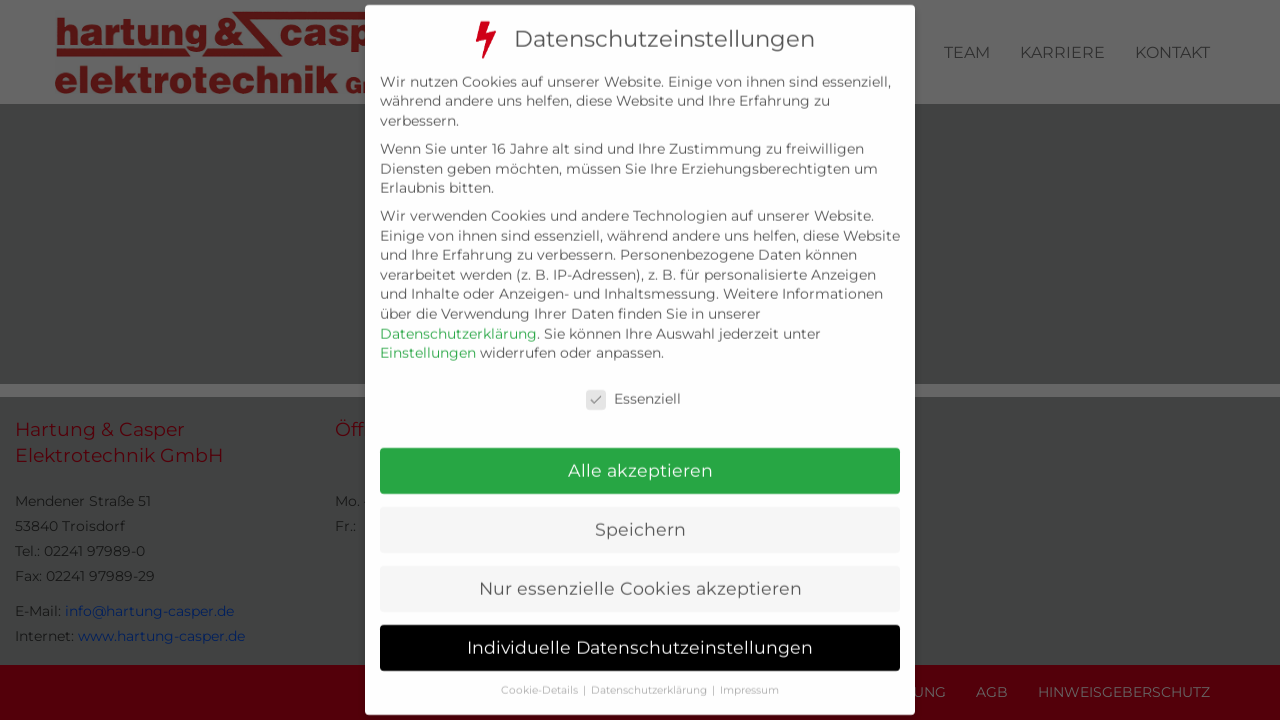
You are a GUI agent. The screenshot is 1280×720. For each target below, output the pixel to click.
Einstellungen (428, 336)
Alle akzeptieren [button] (640, 453)
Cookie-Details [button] (539, 672)
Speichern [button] (640, 512)
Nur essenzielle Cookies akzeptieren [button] (640, 571)
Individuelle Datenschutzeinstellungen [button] (640, 630)
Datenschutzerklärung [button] (649, 672)
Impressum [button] (749, 672)
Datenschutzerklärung (458, 316)
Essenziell (633, 382)
